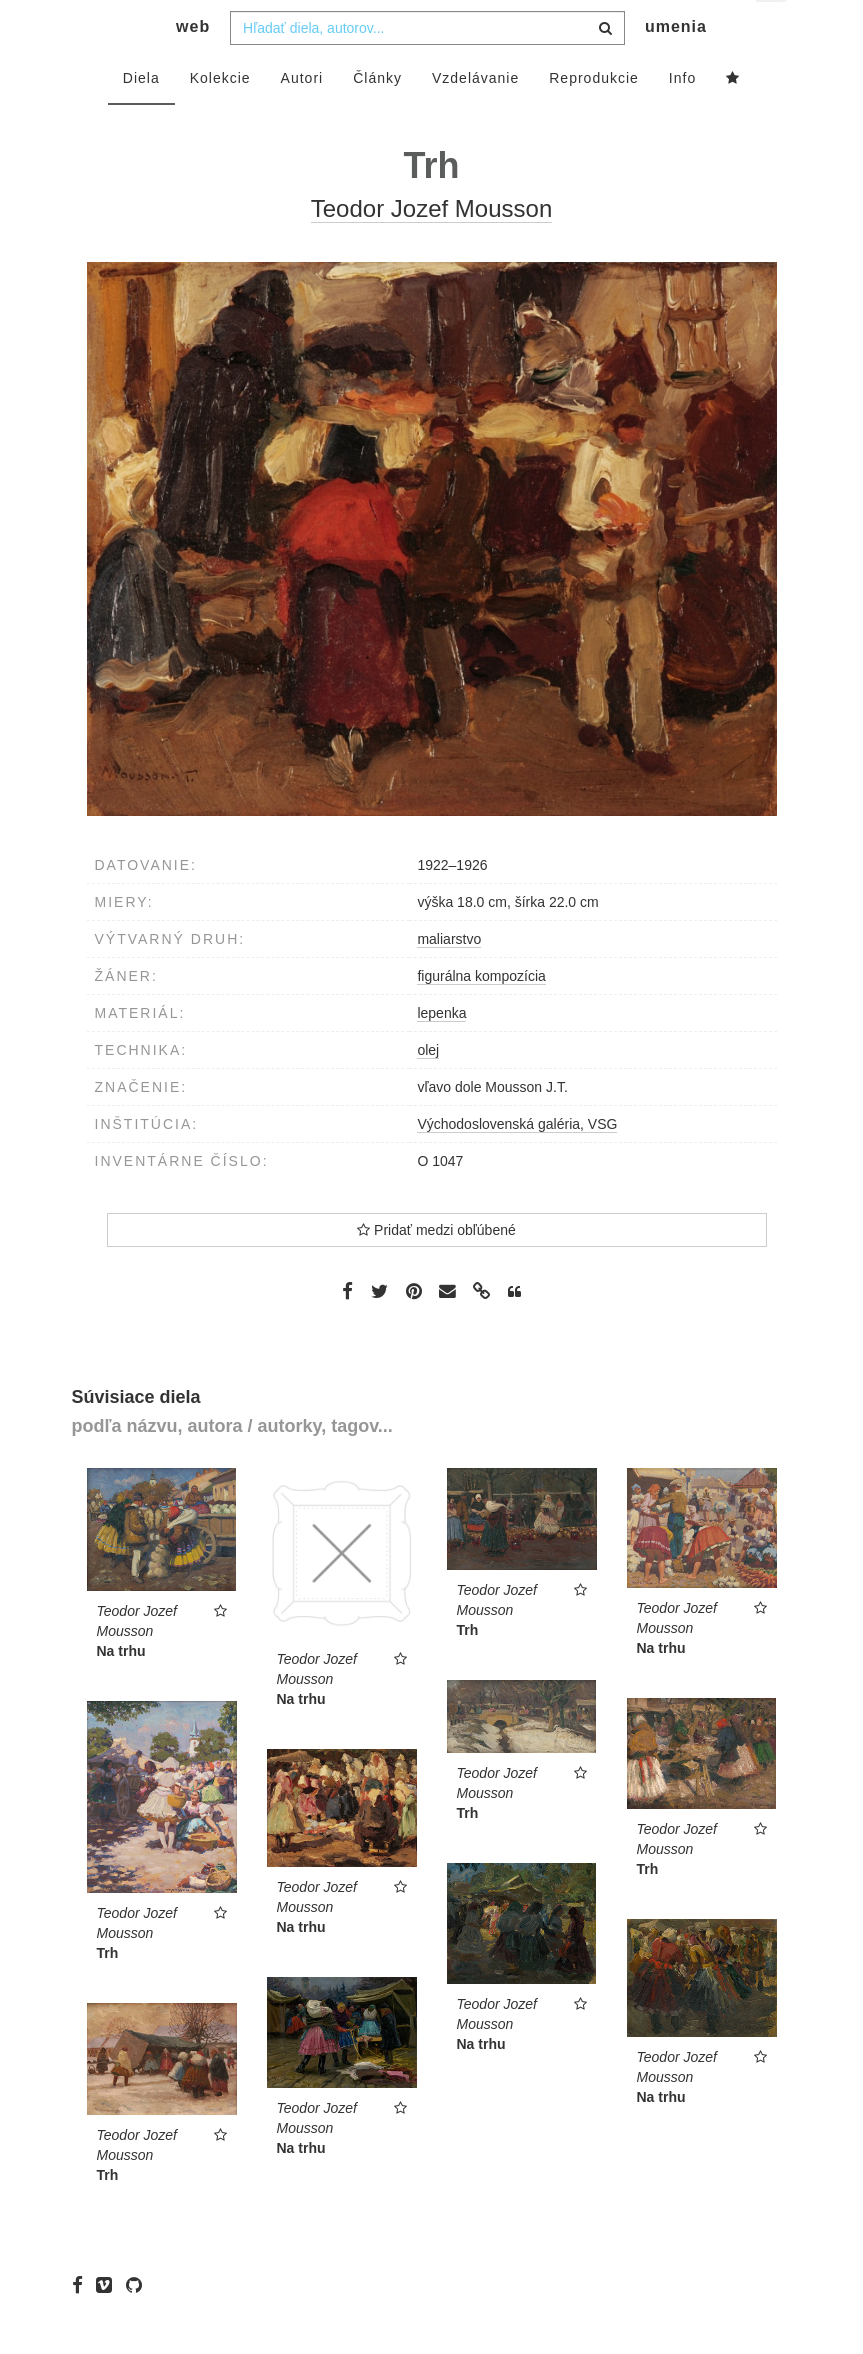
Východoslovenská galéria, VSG (517, 1163)
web (193, 65)
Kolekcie (220, 117)
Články (377, 117)
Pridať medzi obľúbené (436, 1269)
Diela (141, 117)
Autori (302, 117)
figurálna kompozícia (481, 1015)
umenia (676, 65)
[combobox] (427, 67)
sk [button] (772, 30)
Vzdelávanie (475, 117)
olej (428, 1089)
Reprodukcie (594, 117)
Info (682, 117)
